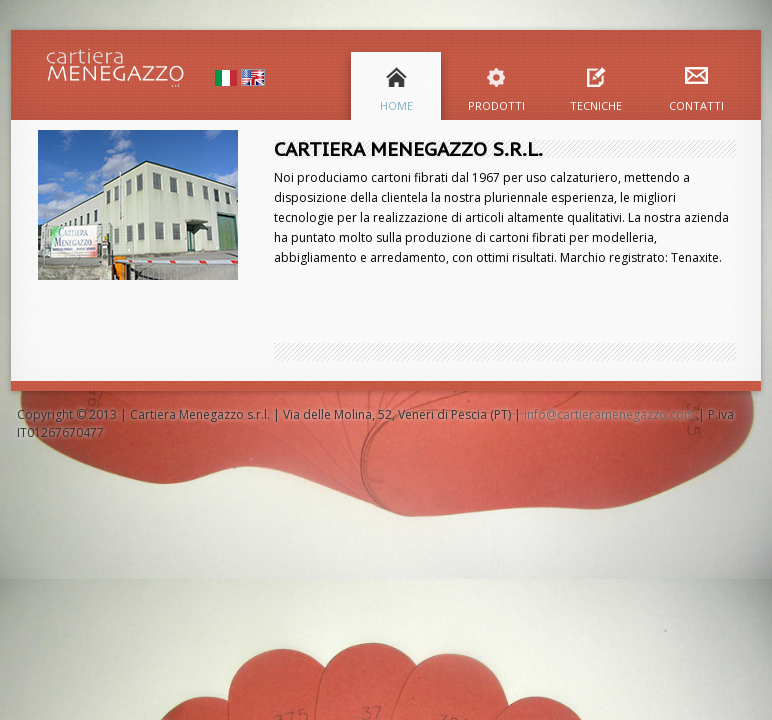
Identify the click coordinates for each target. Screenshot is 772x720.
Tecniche (596, 105)
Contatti (696, 105)
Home (396, 105)
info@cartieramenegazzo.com (609, 414)
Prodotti (496, 105)
